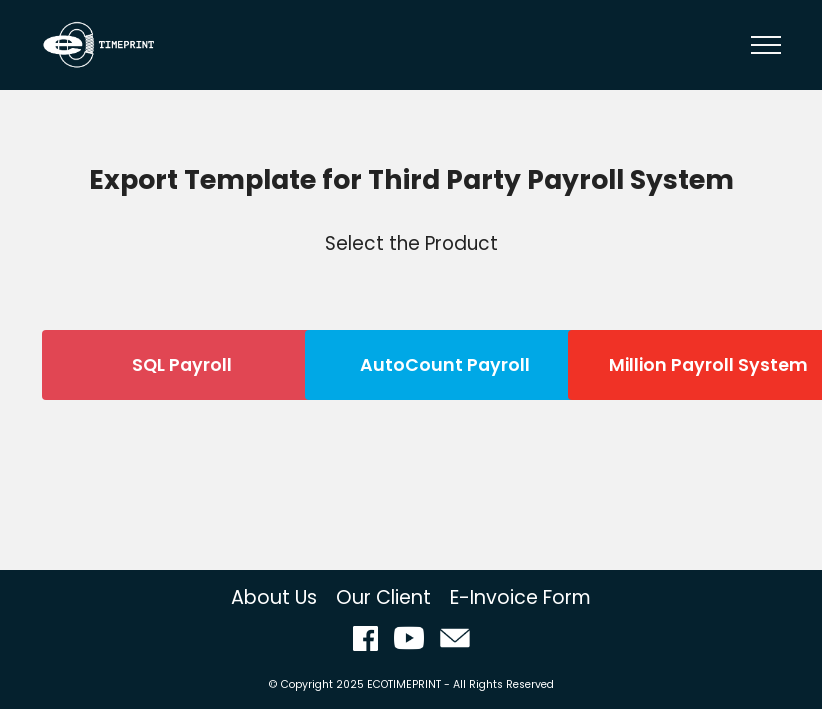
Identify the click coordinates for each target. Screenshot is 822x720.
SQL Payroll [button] (182, 365)
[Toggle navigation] (766, 45)
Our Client (383, 597)
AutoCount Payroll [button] (445, 365)
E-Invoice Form (520, 597)
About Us (274, 597)
